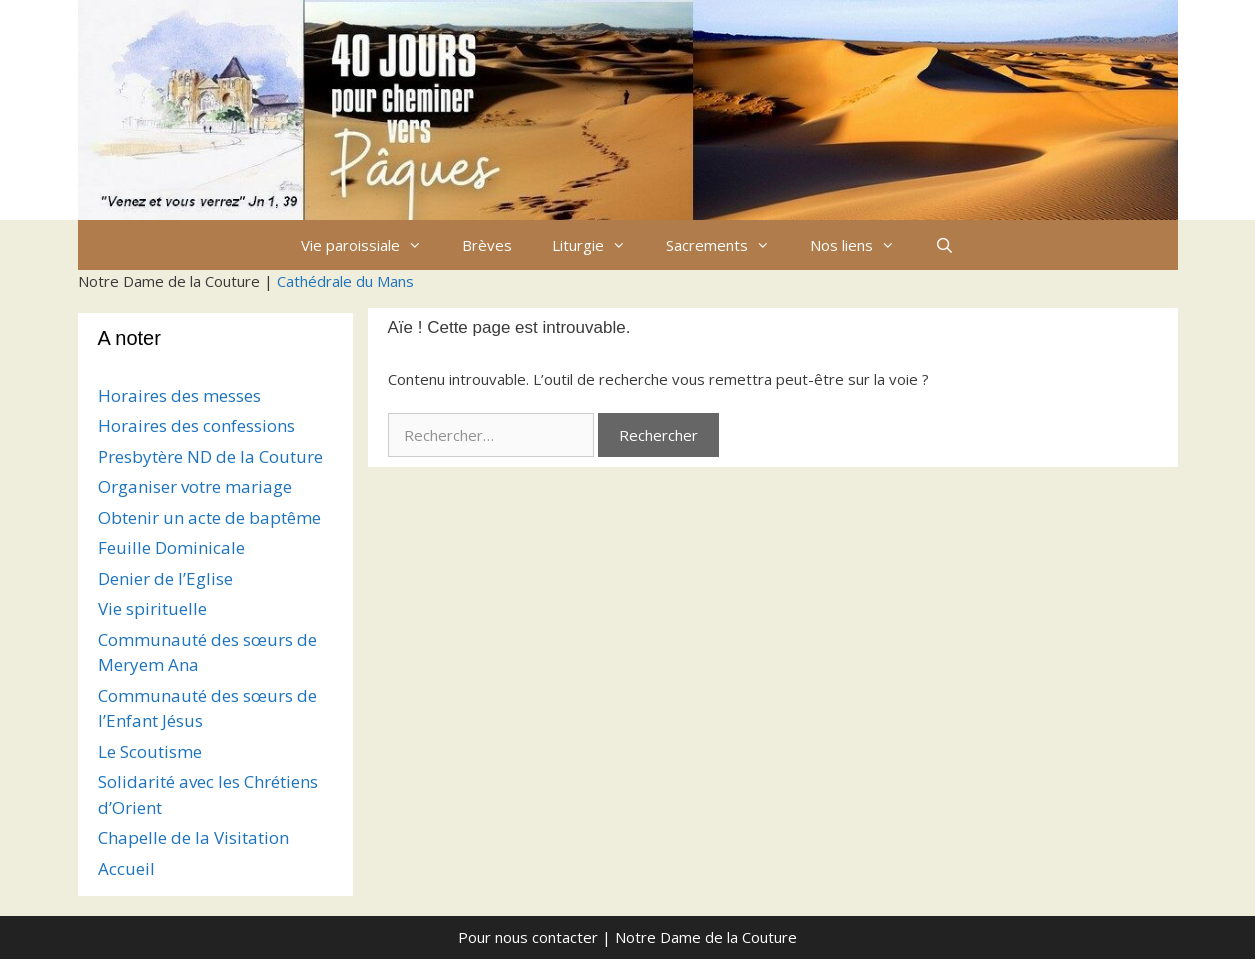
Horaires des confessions (196, 425)
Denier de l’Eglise (165, 578)
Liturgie (599, 245)
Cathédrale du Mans (345, 281)
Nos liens (862, 245)
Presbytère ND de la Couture (210, 456)
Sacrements (728, 245)
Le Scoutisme (150, 751)
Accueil (126, 868)
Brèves (487, 245)
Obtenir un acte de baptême (209, 517)
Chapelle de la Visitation (193, 837)
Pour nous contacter (528, 937)
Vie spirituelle (152, 608)
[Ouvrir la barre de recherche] (944, 245)
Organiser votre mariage (195, 486)
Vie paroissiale (371, 245)
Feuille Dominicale (171, 547)
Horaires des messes (179, 395)
